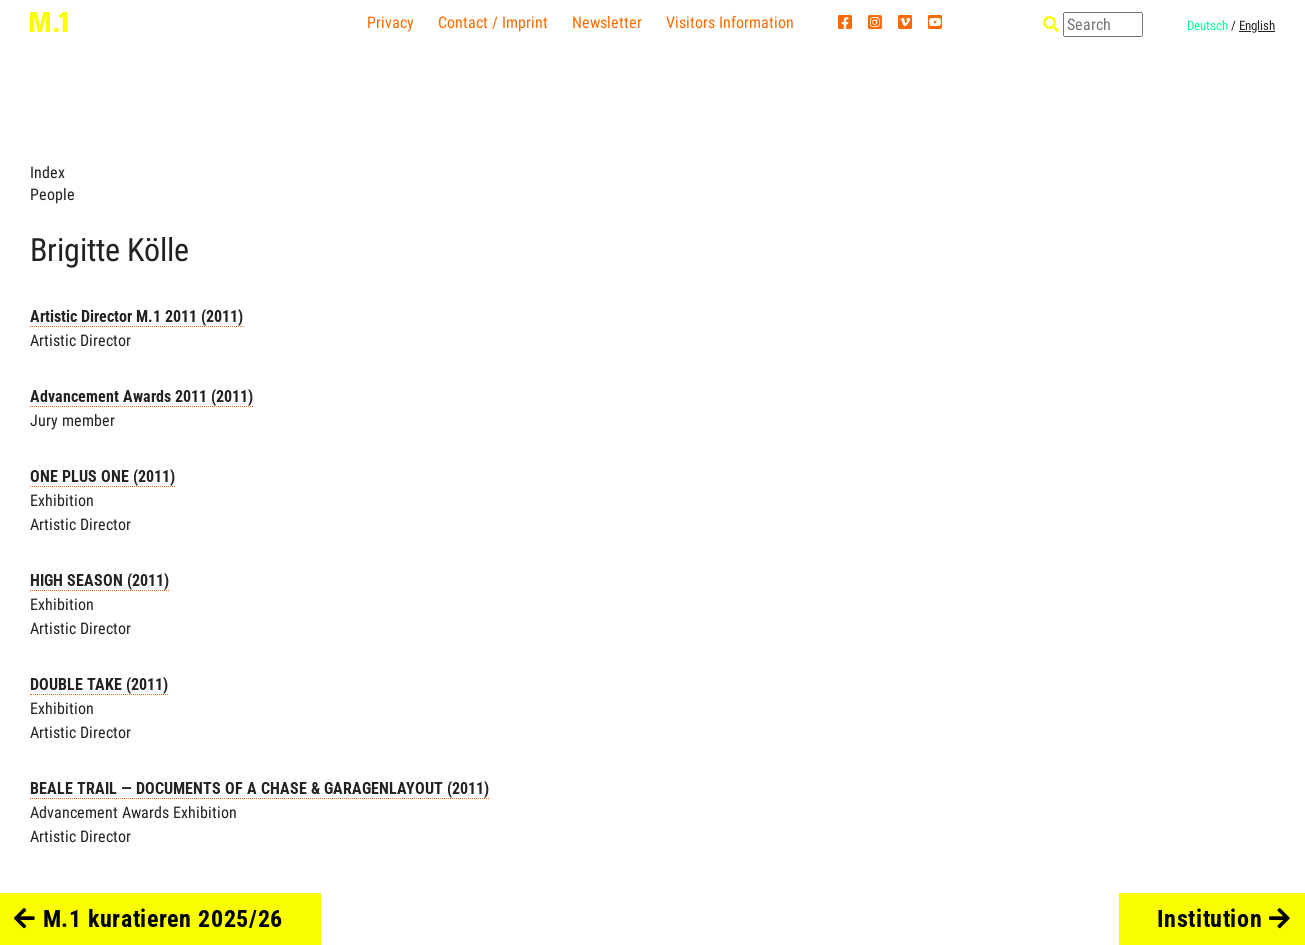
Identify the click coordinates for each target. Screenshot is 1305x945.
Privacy (390, 22)
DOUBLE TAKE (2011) (99, 684)
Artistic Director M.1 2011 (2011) (136, 316)
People (52, 194)
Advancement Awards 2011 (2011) (141, 396)
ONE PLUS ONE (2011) (102, 476)
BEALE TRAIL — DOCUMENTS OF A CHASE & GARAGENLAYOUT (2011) (259, 788)
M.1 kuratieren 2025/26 (148, 919)
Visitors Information (730, 22)
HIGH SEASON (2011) (99, 580)
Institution (1224, 919)
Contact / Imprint (493, 22)
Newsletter (607, 22)
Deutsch (1207, 25)
